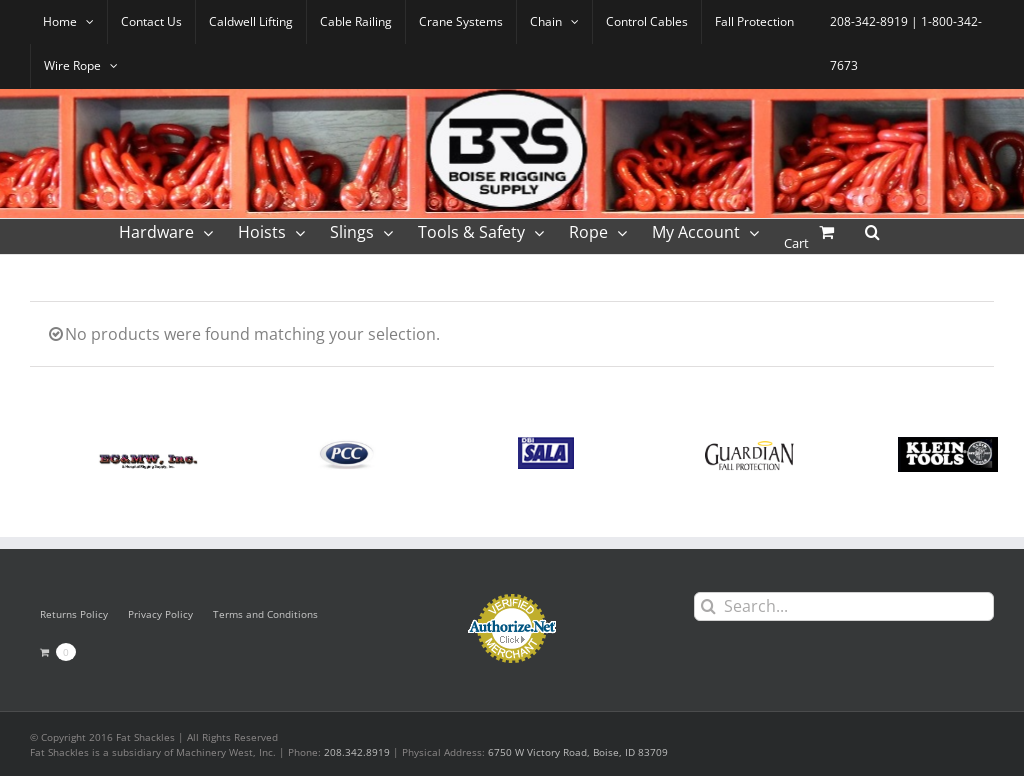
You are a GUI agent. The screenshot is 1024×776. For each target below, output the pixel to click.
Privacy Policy (160, 614)
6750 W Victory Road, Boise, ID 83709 (578, 752)
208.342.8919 (357, 752)
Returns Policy (74, 614)
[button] (872, 230)
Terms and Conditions (265, 614)
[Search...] (844, 606)
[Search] (708, 606)
